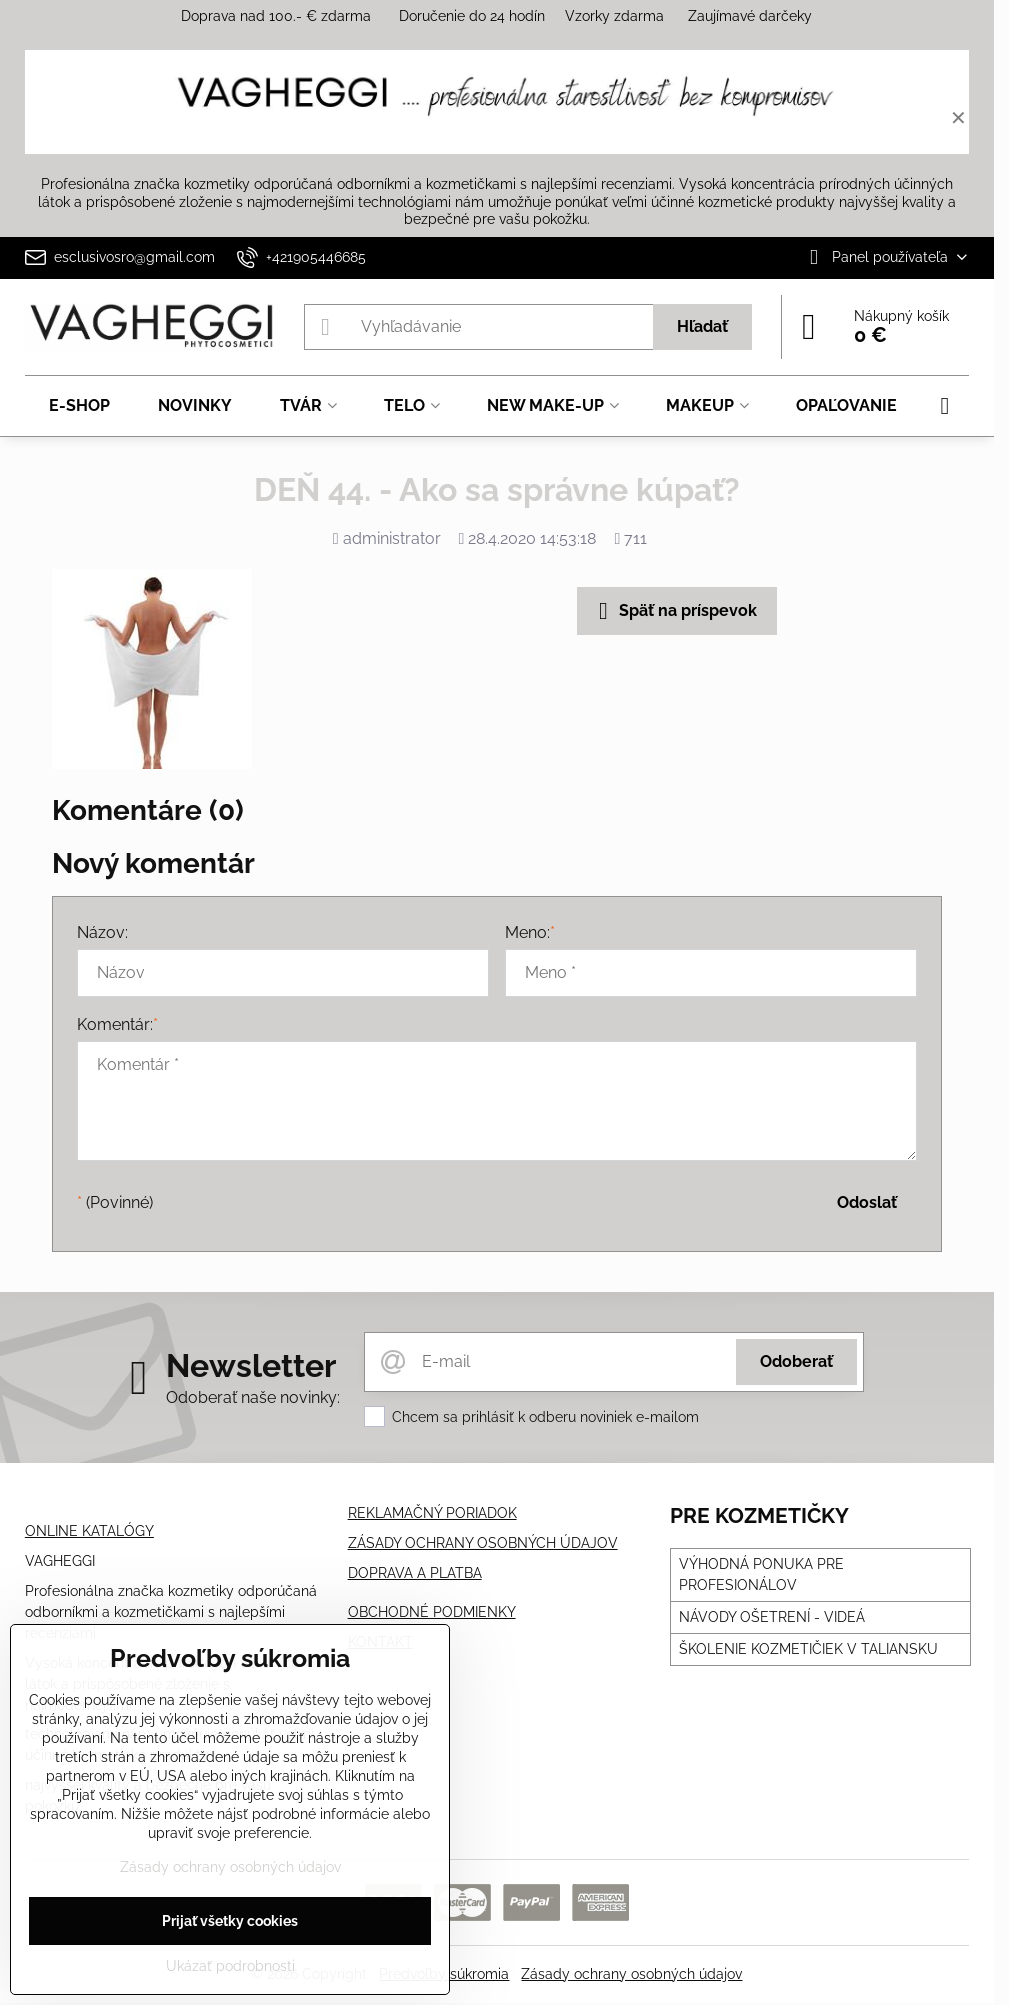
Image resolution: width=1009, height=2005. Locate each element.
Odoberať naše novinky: (253, 1397)
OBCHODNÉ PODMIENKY (432, 1612)
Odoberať (796, 1361)
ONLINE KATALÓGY (89, 1531)
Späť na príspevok (674, 611)
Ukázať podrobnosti (230, 1966)
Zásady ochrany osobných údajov (631, 1974)
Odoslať (867, 1202)
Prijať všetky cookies (230, 1921)
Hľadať (702, 326)
